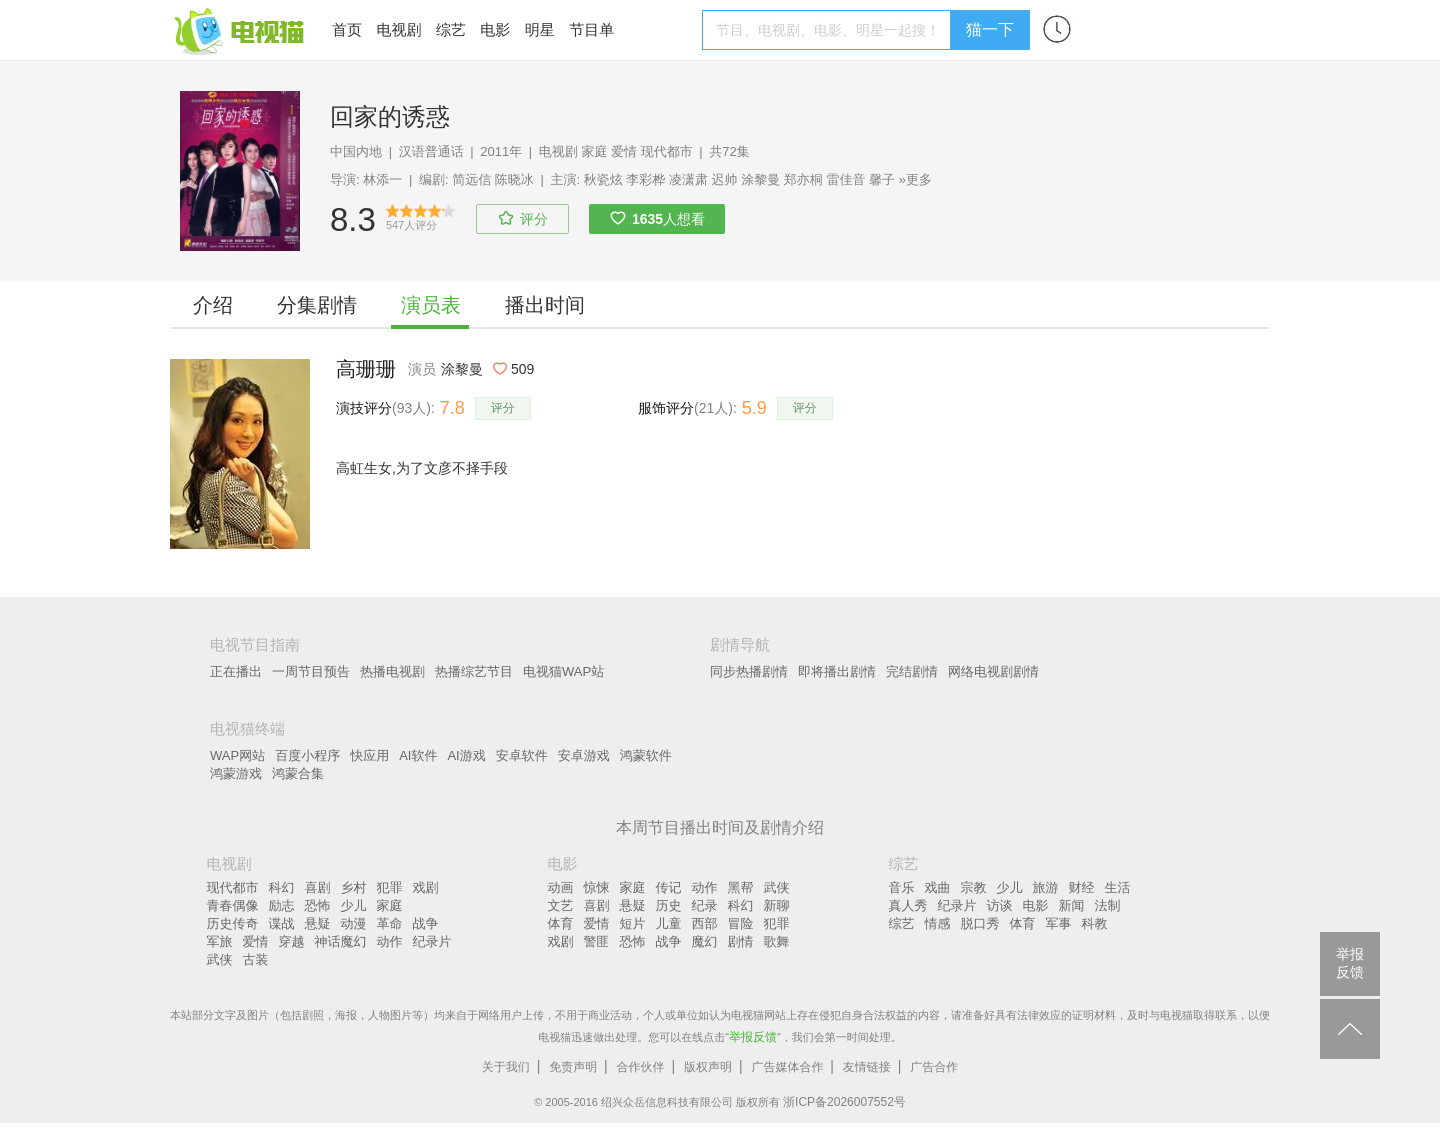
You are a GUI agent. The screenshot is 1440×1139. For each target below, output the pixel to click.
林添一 (382, 179)
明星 (540, 29)
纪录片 (432, 941)
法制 (1108, 905)
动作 (390, 941)
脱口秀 (980, 923)
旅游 (1046, 887)
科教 (1095, 923)
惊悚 (597, 887)
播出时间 (545, 305)
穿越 (292, 941)
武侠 (220, 959)
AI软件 (418, 755)
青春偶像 (233, 905)
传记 (669, 887)
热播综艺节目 (474, 671)
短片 (633, 923)
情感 (938, 923)
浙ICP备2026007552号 (844, 1102)
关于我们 (506, 1067)
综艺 (451, 29)
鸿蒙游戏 (236, 773)
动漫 (354, 923)
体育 (561, 923)
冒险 (741, 923)
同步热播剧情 (749, 671)
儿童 (669, 923)
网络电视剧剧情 (993, 671)
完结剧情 (912, 671)
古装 (256, 959)
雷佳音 (845, 179)
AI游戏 (466, 755)
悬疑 (318, 923)
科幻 (282, 887)
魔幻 (705, 941)
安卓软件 (522, 755)
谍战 (282, 923)
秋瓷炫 (603, 179)
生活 (1118, 887)
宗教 (974, 887)
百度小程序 (307, 755)
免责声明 (573, 1067)
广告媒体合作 (787, 1067)
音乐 (902, 887)
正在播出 (236, 671)
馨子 (882, 179)
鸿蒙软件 (646, 755)
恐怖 (318, 905)
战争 (426, 923)
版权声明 (708, 1067)
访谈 (1000, 905)
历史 (669, 905)
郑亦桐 (803, 179)
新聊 (777, 905)
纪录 (705, 905)
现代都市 (667, 151)
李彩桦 (645, 179)
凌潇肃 (688, 179)
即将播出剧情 (837, 671)
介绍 (213, 305)
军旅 (220, 941)
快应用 (369, 755)
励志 (282, 905)
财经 (1082, 887)
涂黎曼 (760, 179)
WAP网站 (237, 755)
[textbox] (829, 30)
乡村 (354, 887)
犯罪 (390, 887)
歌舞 (777, 941)
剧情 (741, 941)
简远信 (471, 179)
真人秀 (908, 905)
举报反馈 (753, 1037)
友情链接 (867, 1067)
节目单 (591, 29)
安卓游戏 (584, 755)
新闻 (1072, 905)
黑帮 (741, 887)
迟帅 (725, 179)
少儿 (354, 905)
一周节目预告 (311, 671)
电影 (495, 29)
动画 (561, 887)
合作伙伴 (641, 1067)
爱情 (624, 151)
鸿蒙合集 (298, 773)
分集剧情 (317, 305)
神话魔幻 (341, 941)
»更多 (915, 179)
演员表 (431, 305)
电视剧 (398, 29)
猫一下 (990, 29)
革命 (390, 923)
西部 (705, 923)
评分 (503, 408)
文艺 (561, 905)
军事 (1059, 923)
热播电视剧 (392, 671)
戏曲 (938, 887)
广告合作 (934, 1067)
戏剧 (426, 887)
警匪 (597, 941)
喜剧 (318, 887)
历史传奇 (233, 923)
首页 (347, 29)
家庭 (594, 151)
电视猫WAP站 (563, 671)
